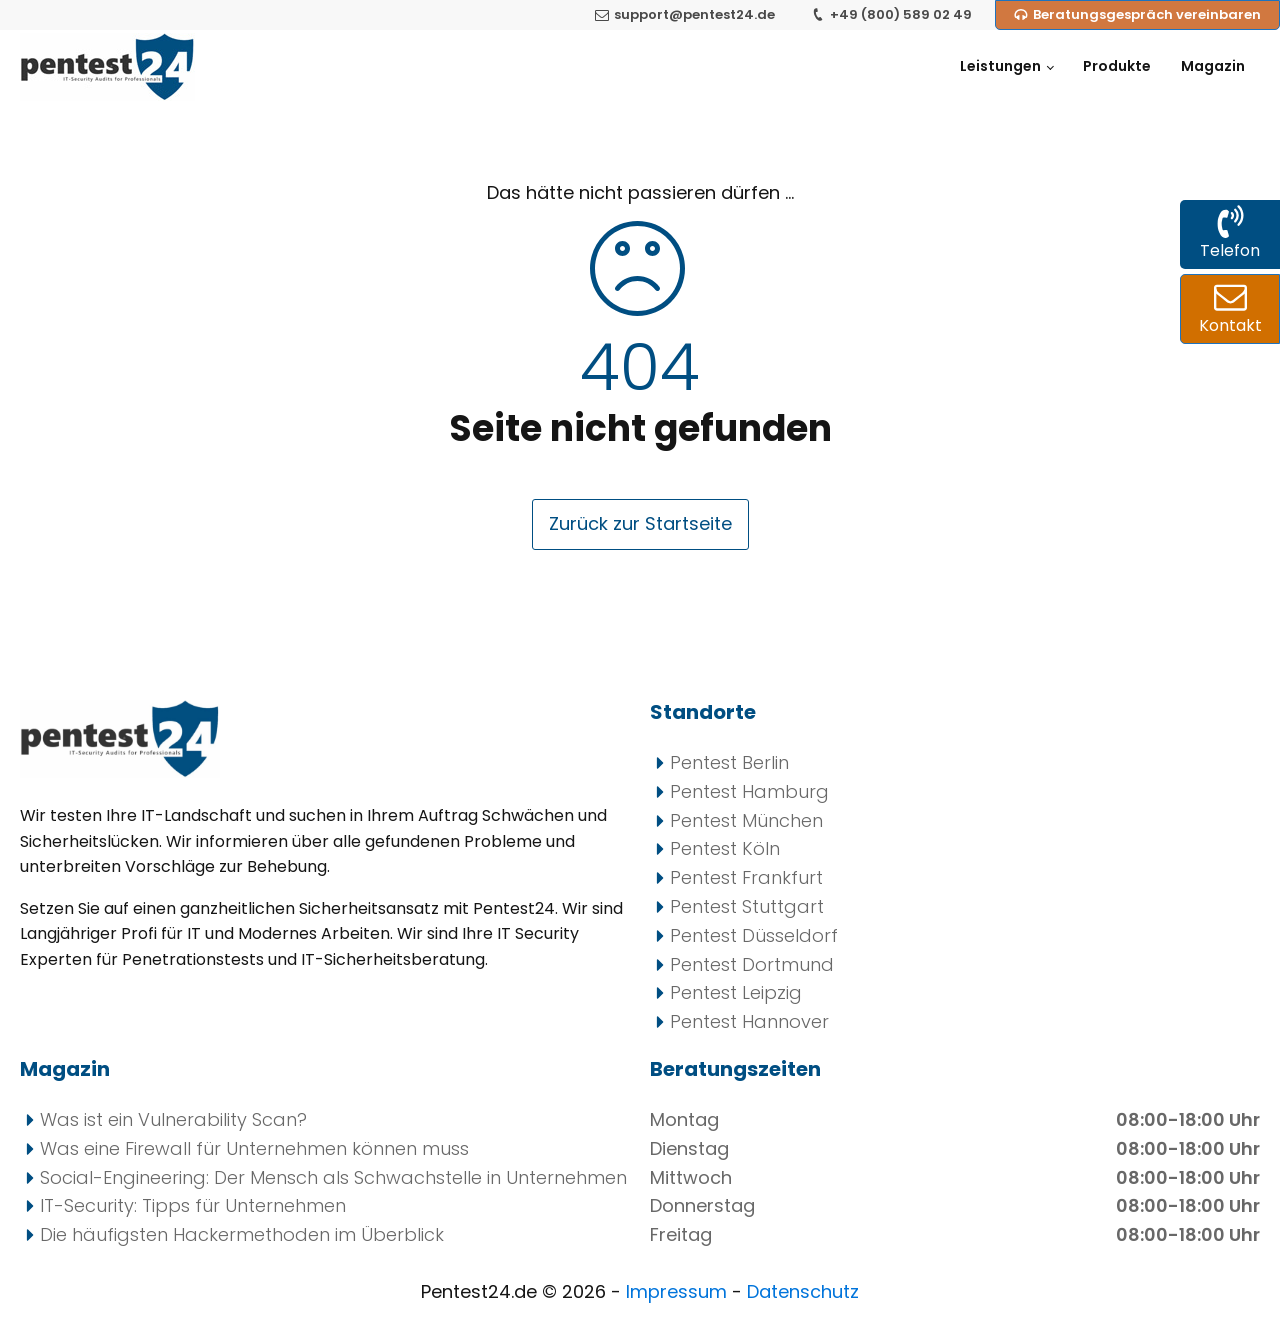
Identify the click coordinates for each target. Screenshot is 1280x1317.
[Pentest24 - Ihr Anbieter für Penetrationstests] (107, 67)
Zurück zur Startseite (640, 523)
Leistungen (1000, 66)
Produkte (1117, 66)
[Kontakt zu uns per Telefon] (1230, 234)
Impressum (679, 1291)
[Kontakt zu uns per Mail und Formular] (1230, 309)
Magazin (1213, 66)
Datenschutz (803, 1291)
